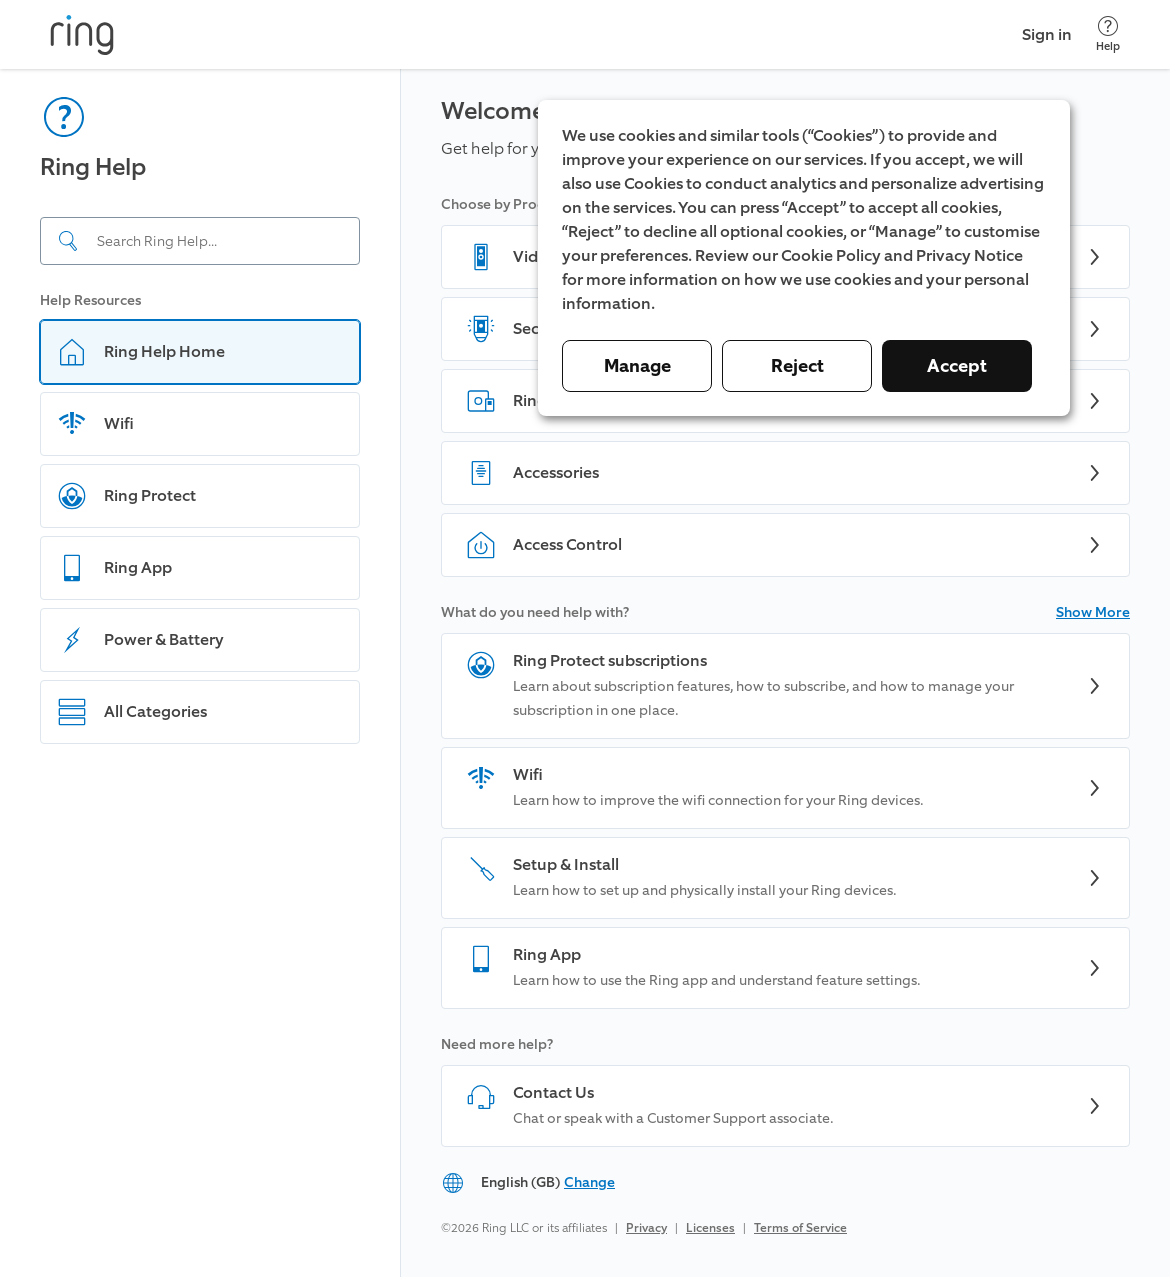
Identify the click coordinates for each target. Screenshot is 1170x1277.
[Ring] (82, 35)
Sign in (1047, 34)
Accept (957, 366)
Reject (797, 366)
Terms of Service (800, 1228)
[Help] (1108, 34)
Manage (637, 366)
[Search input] (200, 241)
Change (589, 1182)
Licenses (710, 1228)
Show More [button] (1093, 612)
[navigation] (200, 673)
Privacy (646, 1228)
